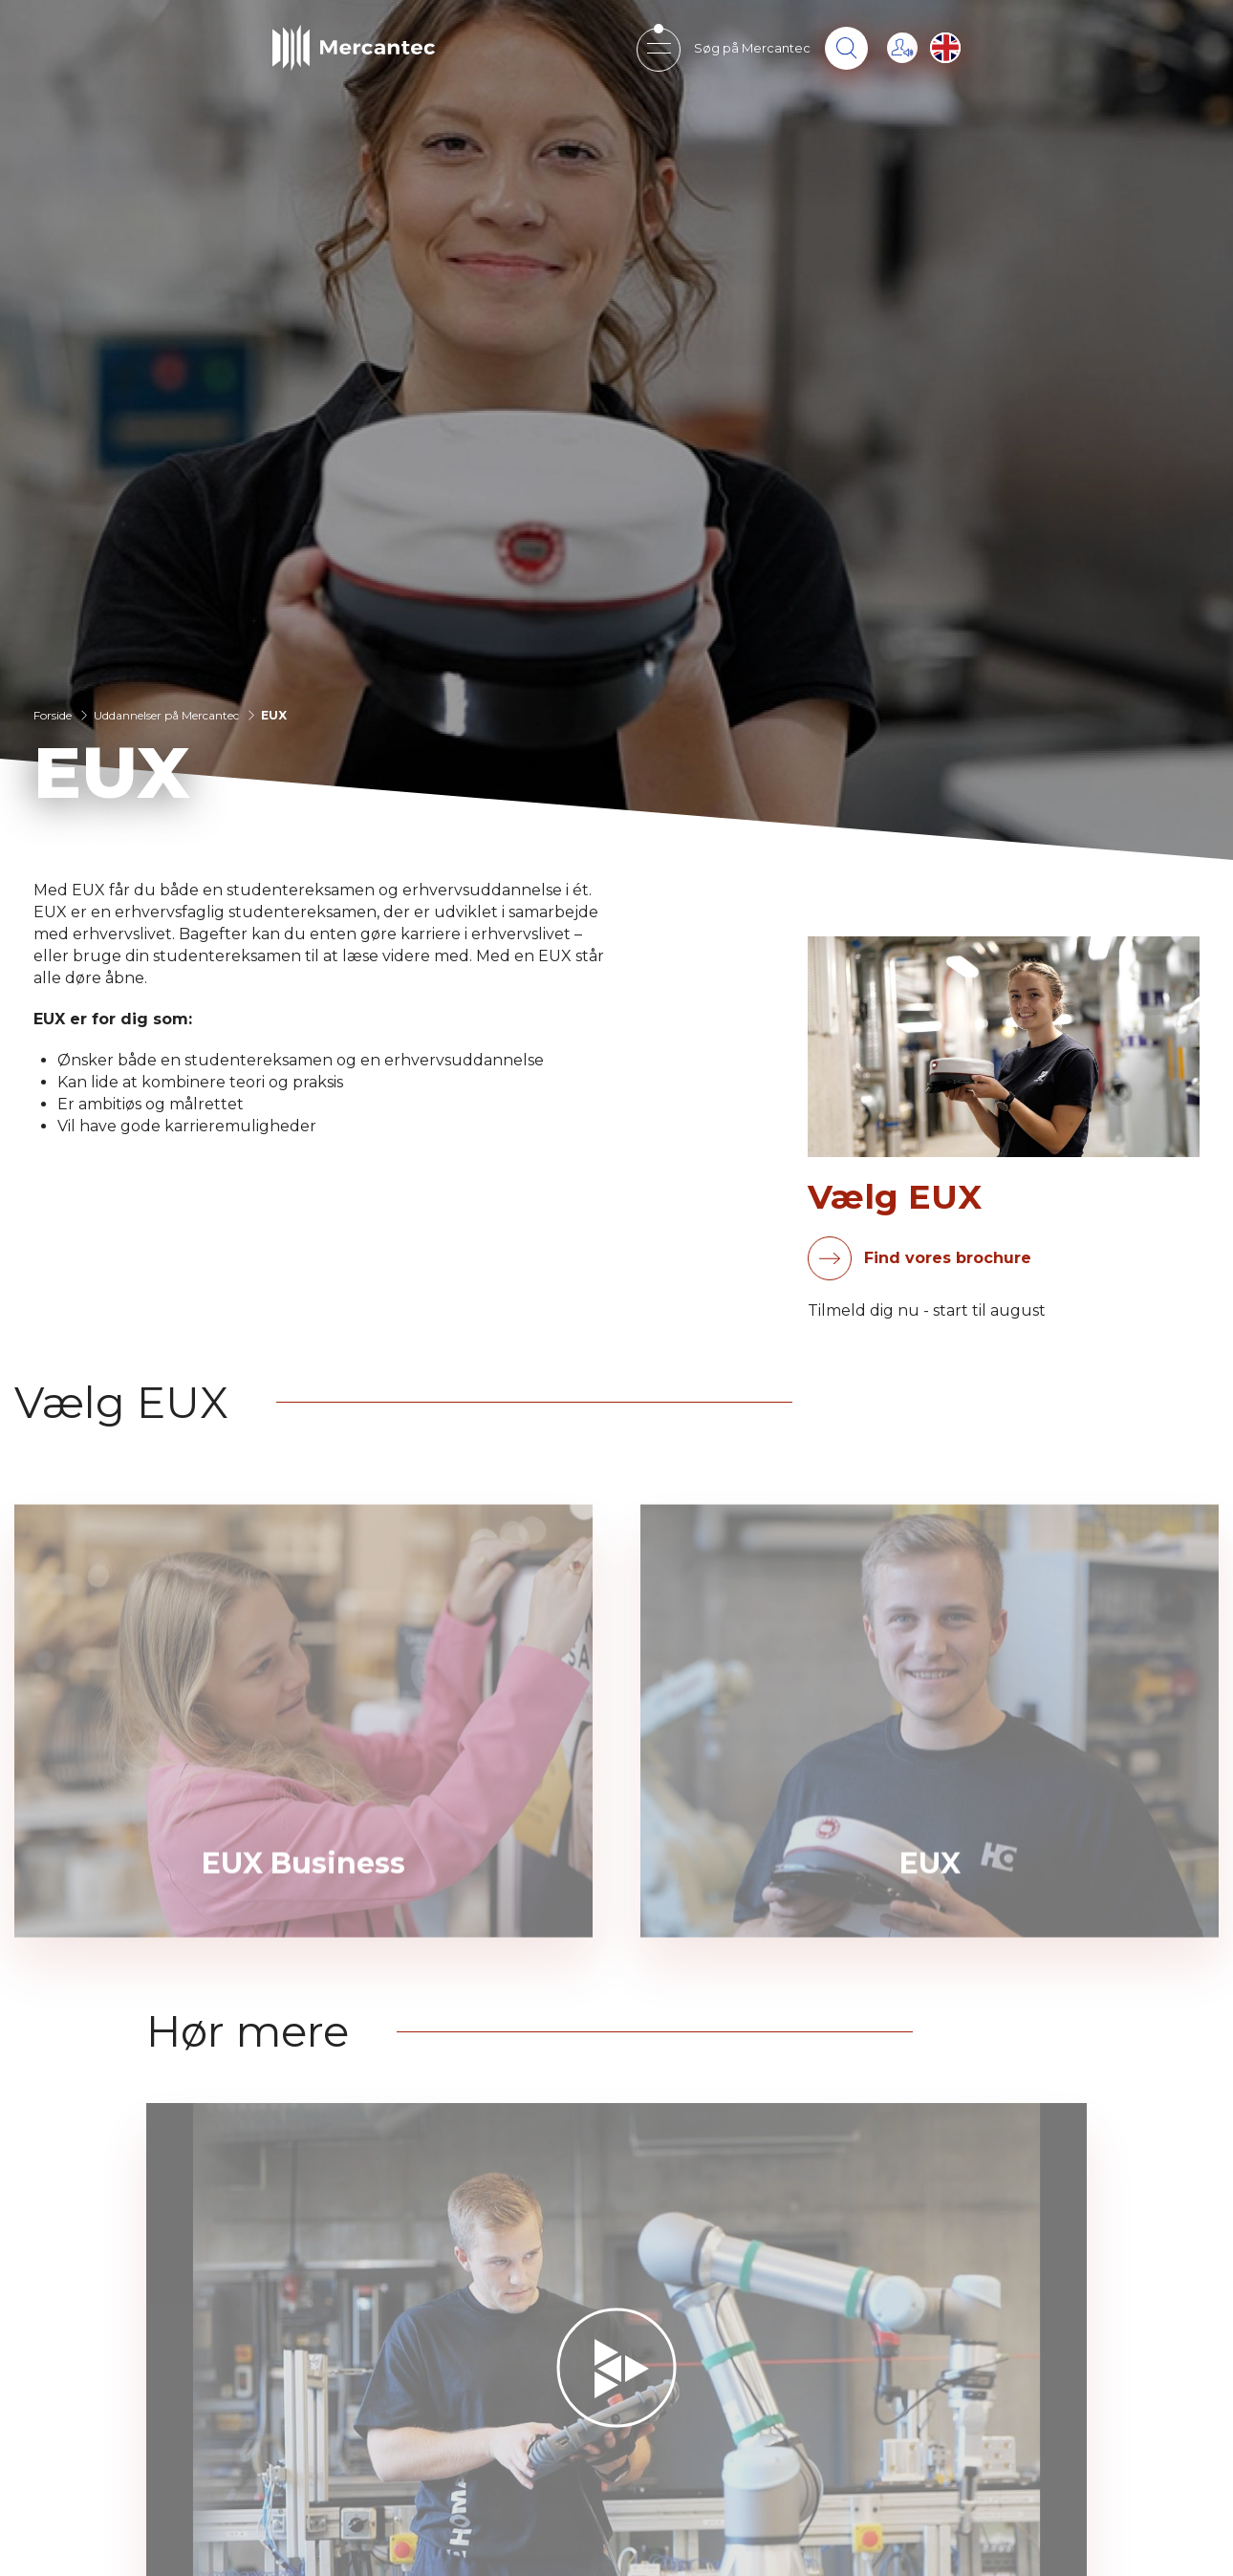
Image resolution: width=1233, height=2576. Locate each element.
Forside (52, 715)
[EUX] (929, 1753)
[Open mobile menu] (658, 48)
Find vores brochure (947, 1258)
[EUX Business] (303, 1753)
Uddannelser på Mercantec (166, 715)
